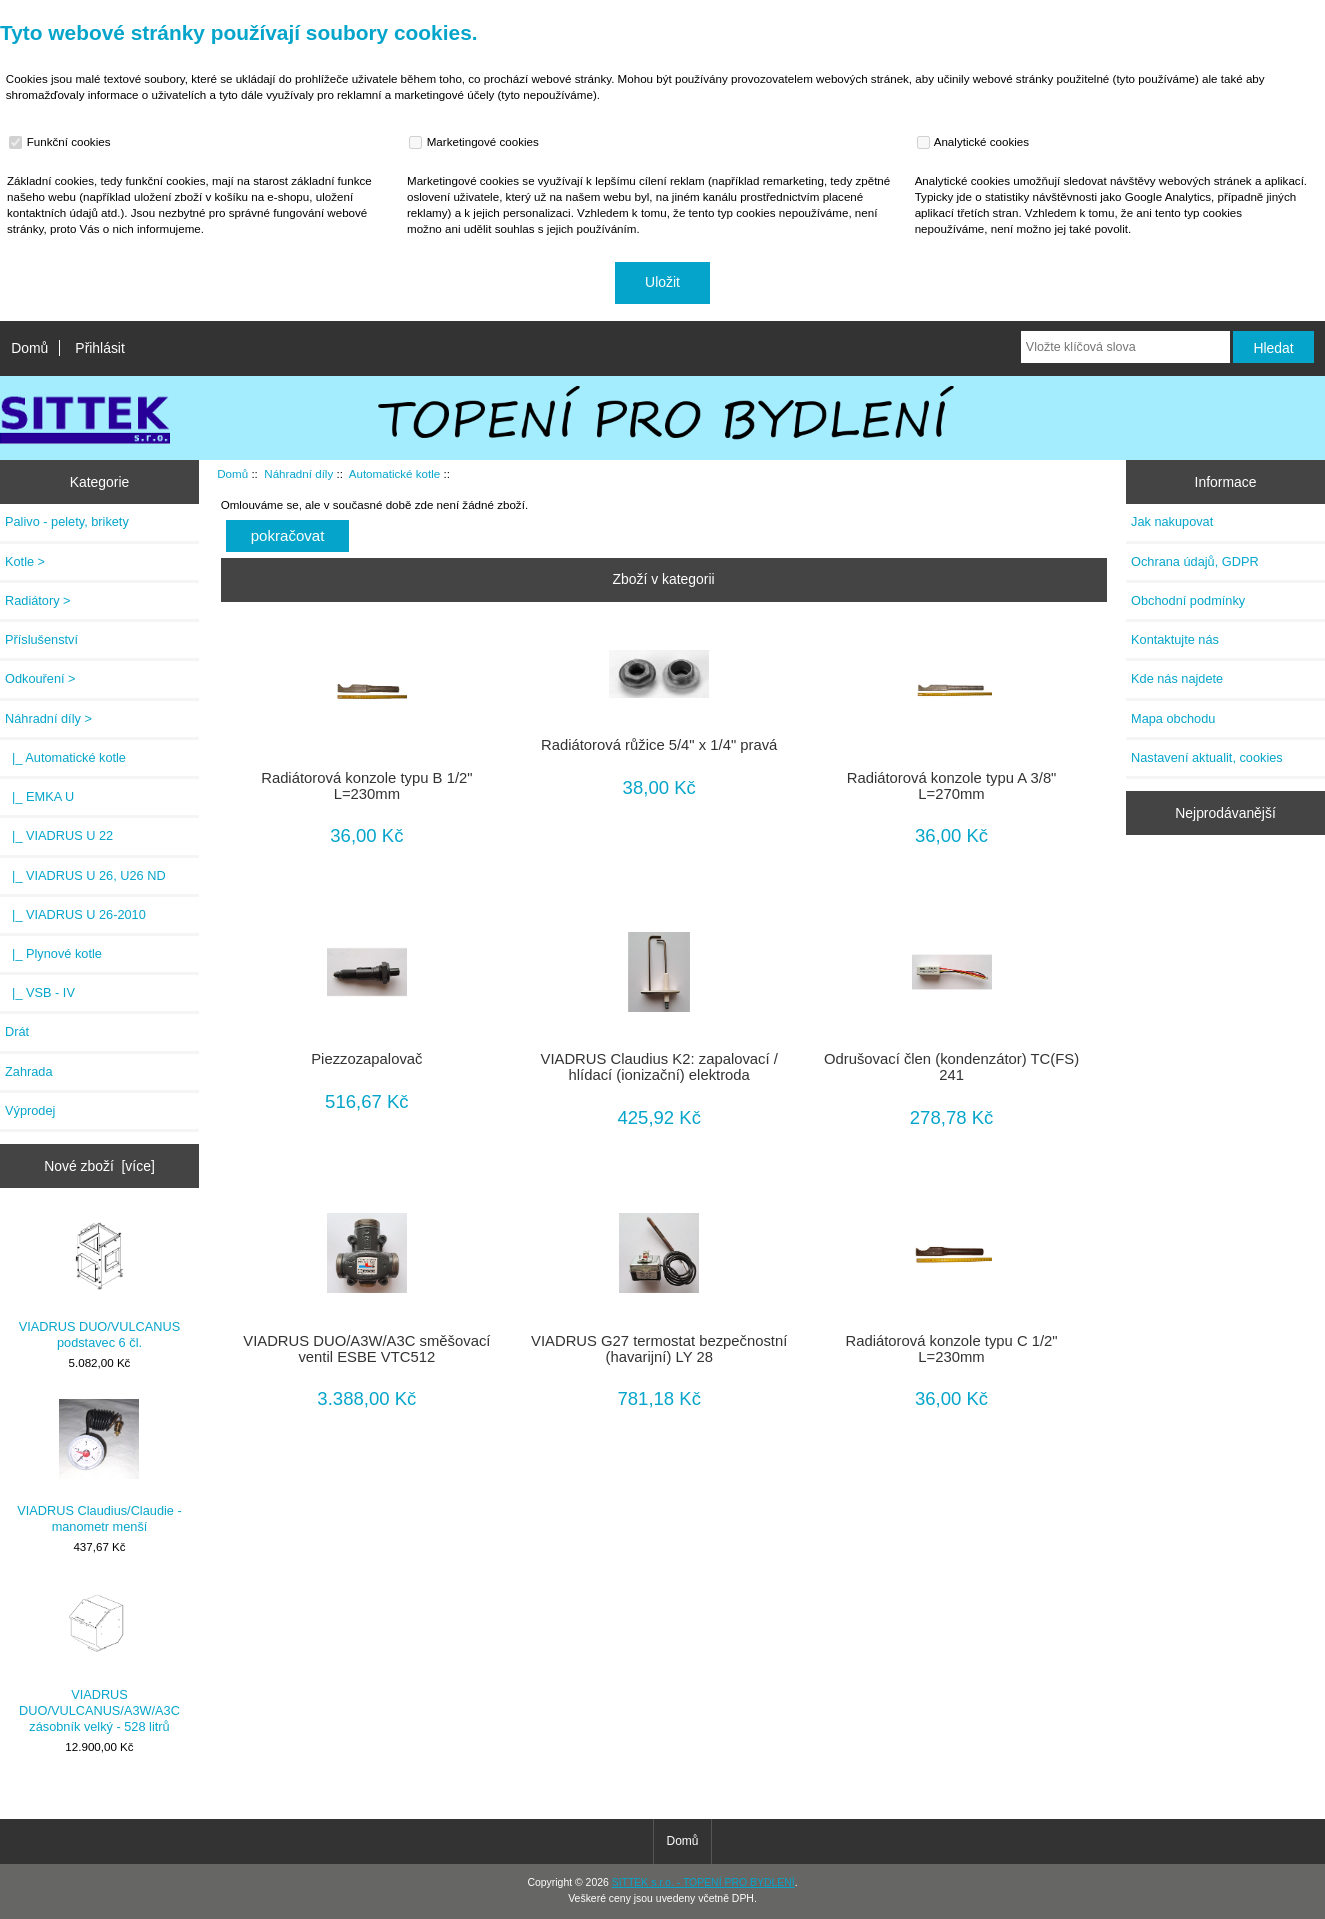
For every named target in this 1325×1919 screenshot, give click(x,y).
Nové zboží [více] (99, 1166)
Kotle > (25, 561)
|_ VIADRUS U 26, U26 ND (85, 875)
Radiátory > (38, 600)
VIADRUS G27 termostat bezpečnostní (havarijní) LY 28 (659, 1349)
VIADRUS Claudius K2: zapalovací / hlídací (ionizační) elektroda (659, 1067)
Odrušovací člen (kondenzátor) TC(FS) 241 (951, 1067)
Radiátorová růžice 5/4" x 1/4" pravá (659, 745)
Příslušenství (41, 639)
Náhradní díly (298, 473)
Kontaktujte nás (1175, 639)
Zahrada (29, 1071)
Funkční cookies (62, 142)
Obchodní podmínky (1188, 600)
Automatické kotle (395, 473)
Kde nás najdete (1177, 678)
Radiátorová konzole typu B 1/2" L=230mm (366, 786)
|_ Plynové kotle (53, 953)
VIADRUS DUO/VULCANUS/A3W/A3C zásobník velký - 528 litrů (99, 1658)
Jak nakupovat (1172, 521)
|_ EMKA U (39, 796)
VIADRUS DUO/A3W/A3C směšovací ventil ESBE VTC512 (366, 1349)
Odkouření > (40, 678)
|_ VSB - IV (40, 992)
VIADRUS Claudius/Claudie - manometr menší (99, 1466)
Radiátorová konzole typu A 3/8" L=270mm (952, 786)
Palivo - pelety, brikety (67, 521)
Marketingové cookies (476, 142)
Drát (17, 1031)
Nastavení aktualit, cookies (1207, 757)
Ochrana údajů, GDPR (1195, 561)
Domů (29, 348)
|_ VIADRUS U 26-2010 (75, 914)
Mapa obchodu (1173, 718)
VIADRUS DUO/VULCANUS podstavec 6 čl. (100, 1282)
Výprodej (30, 1110)
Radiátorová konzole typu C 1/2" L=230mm (951, 1349)
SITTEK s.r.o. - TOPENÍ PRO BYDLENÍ (703, 1882)
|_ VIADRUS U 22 (59, 835)
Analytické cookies (975, 142)
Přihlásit (99, 348)
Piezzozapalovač (366, 1059)
